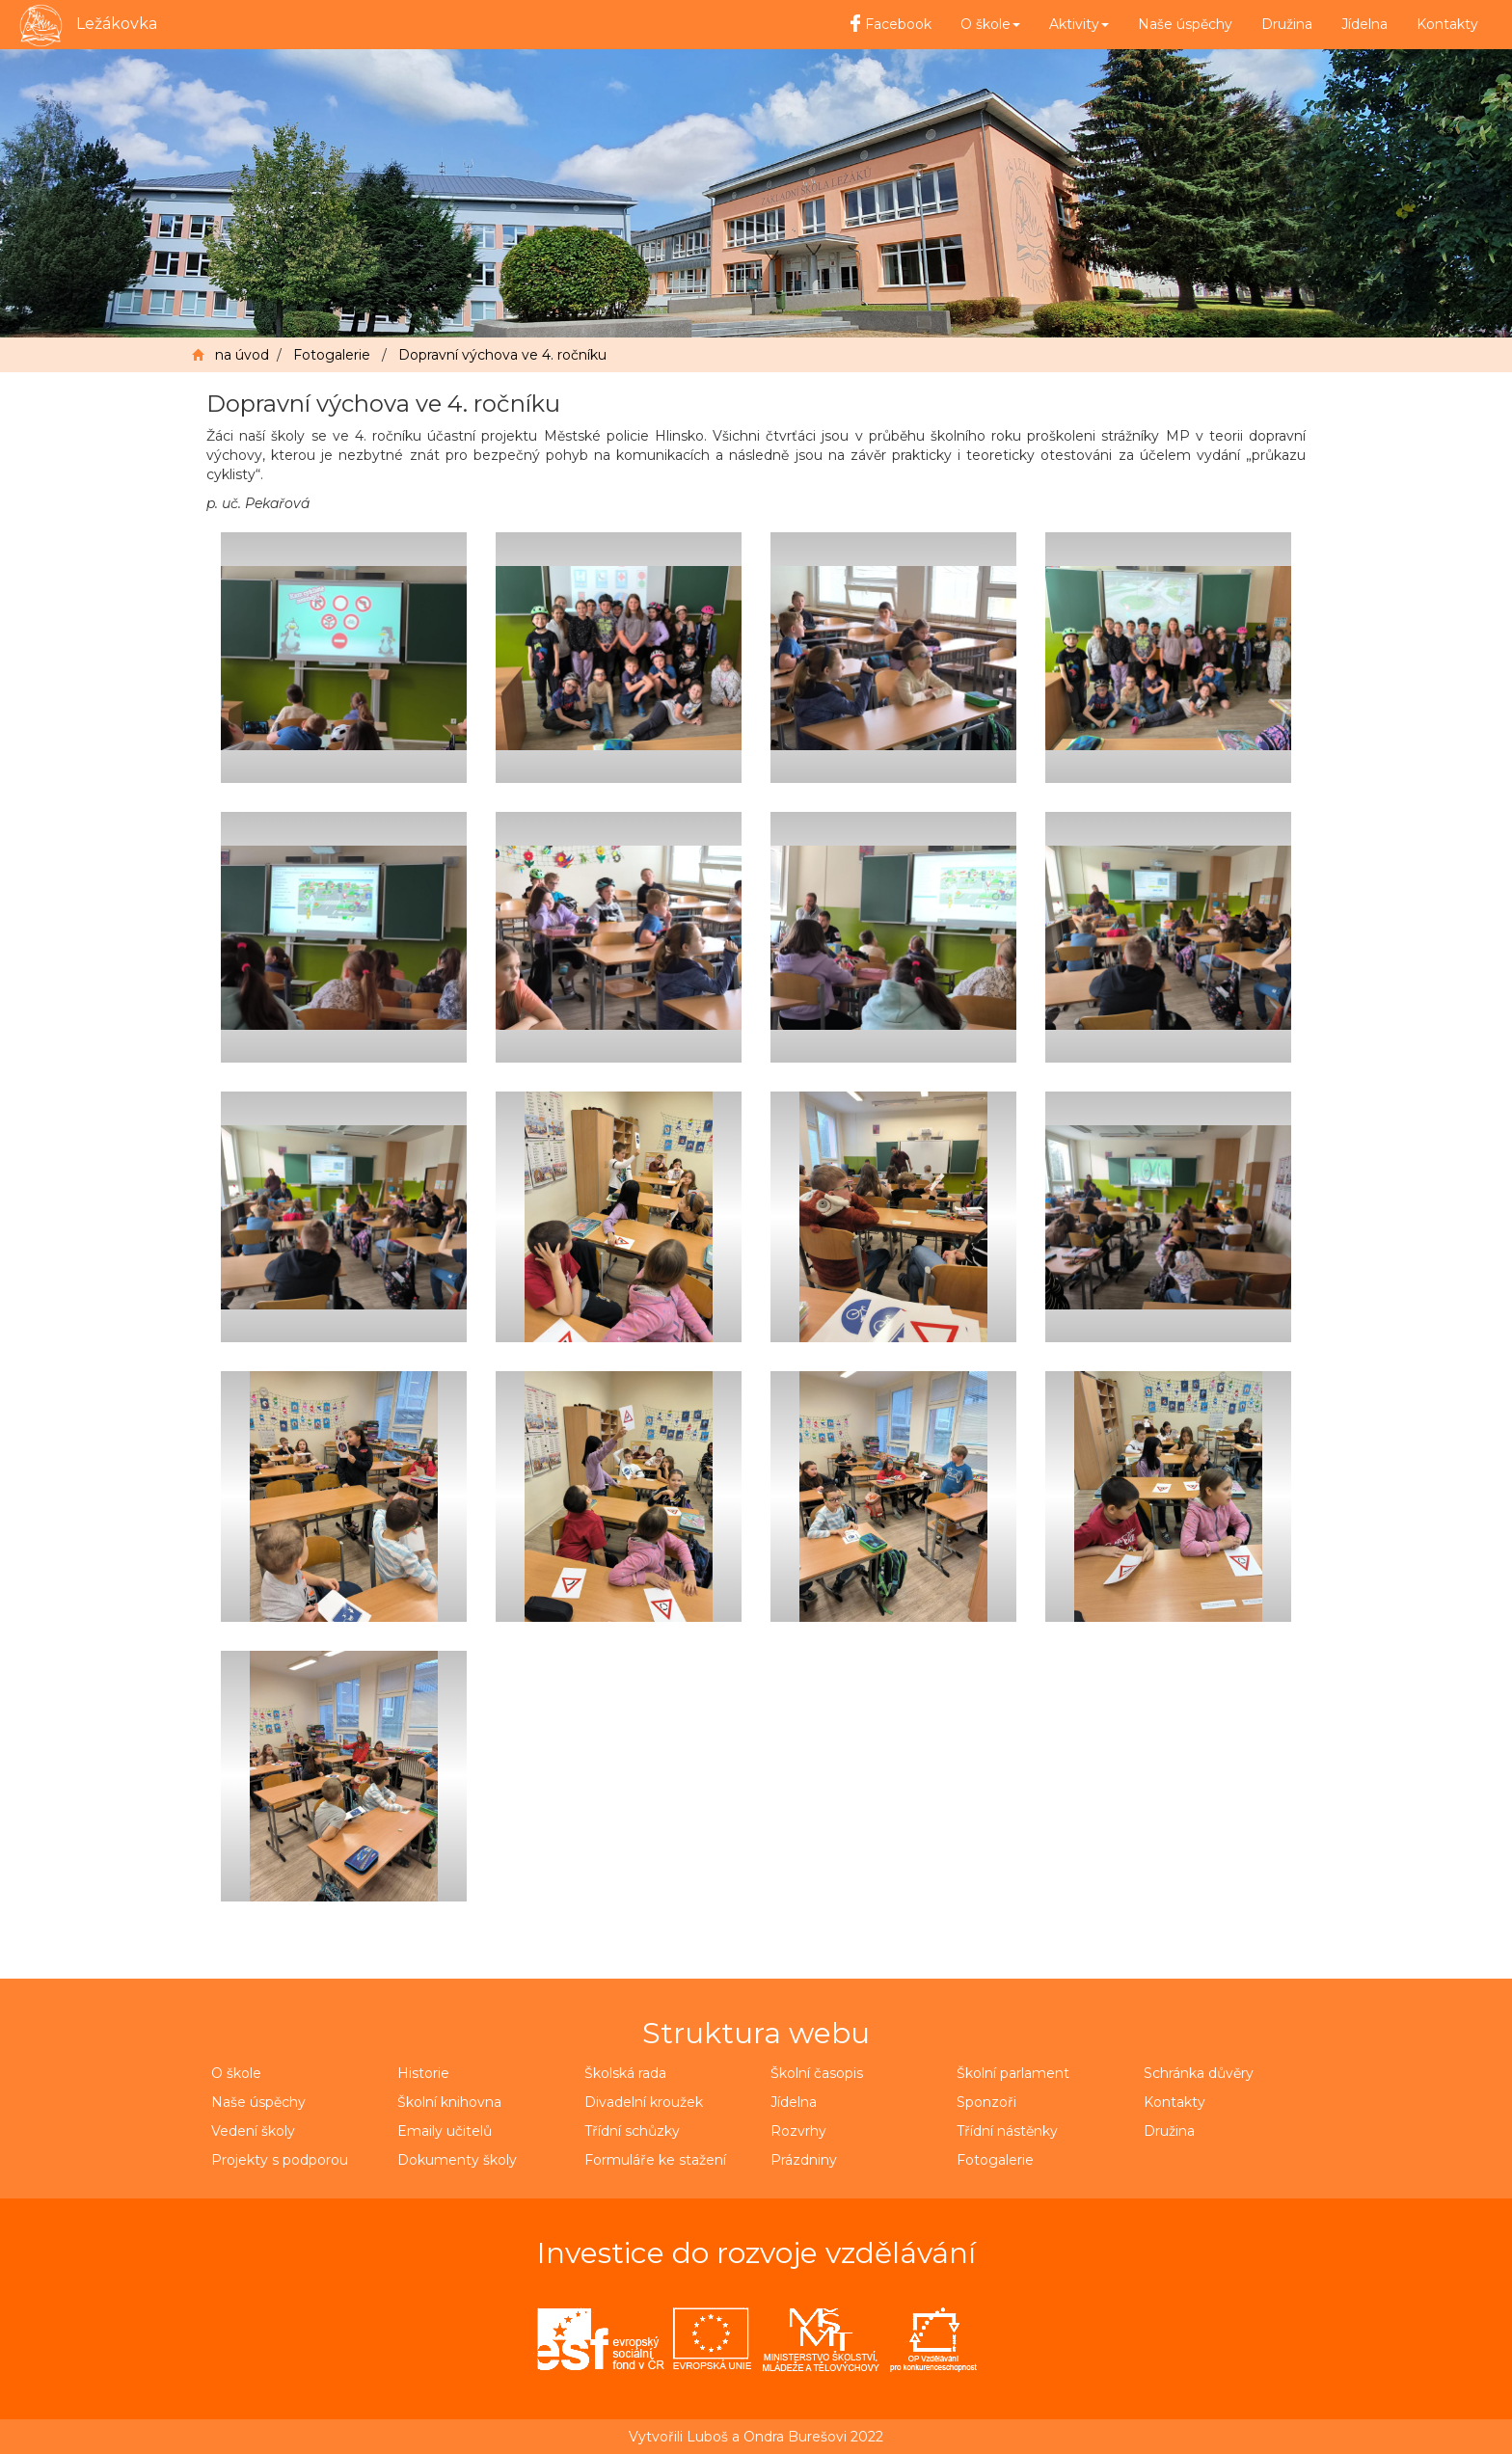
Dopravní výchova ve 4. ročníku (502, 355)
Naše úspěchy (1185, 24)
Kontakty (1447, 24)
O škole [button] (990, 24)
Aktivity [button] (1079, 24)
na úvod (242, 355)
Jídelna (1364, 24)
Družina (1286, 24)
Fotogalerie (331, 355)
